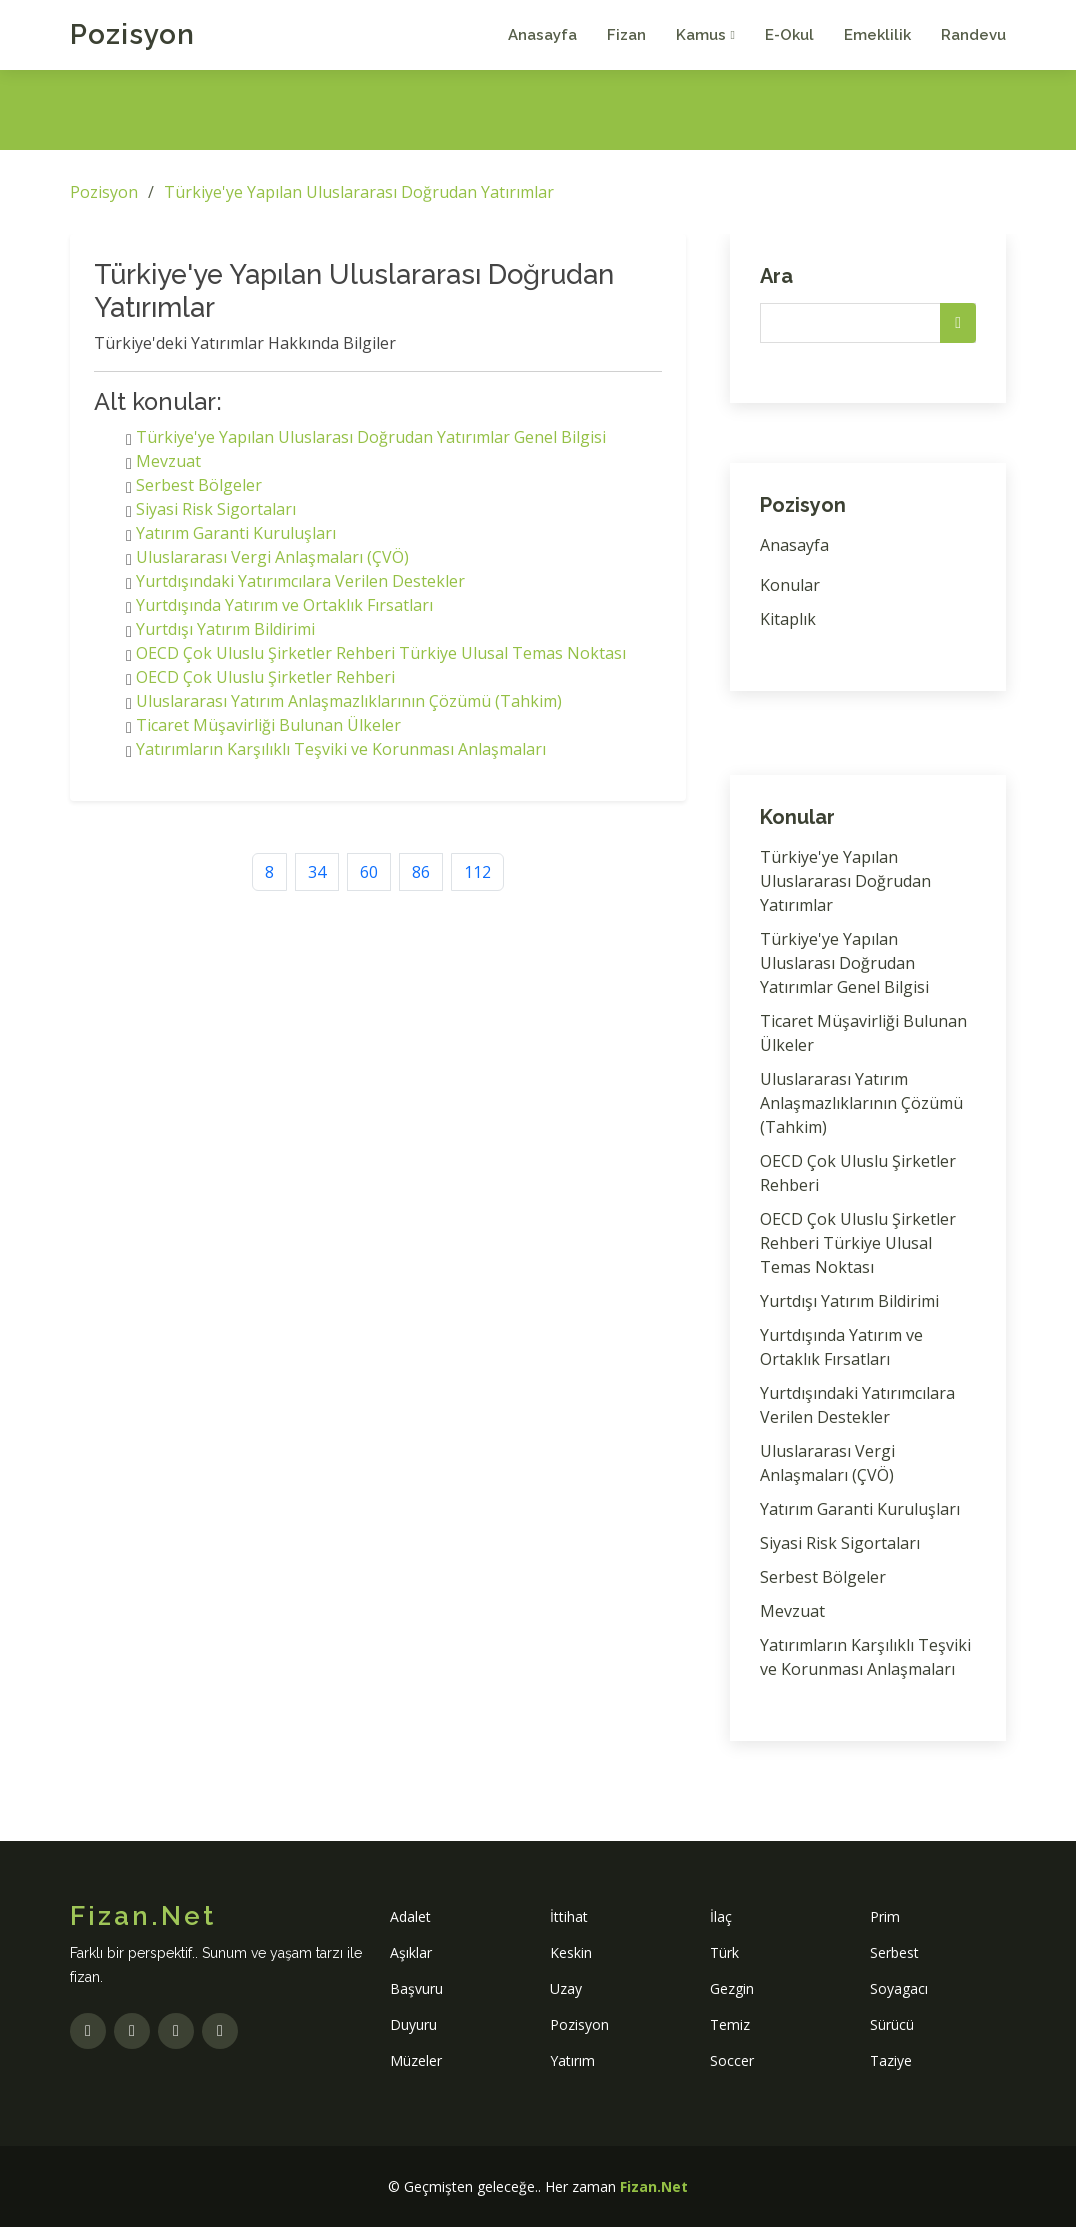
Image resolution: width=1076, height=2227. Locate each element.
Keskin (571, 1952)
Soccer (732, 2060)
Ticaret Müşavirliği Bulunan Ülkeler (268, 725)
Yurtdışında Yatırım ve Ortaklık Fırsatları (284, 605)
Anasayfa (542, 35)
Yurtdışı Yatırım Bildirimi (225, 629)
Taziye (891, 2060)
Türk (724, 1952)
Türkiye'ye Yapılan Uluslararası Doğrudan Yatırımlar (359, 192)
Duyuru (413, 2024)
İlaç (721, 1916)
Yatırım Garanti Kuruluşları (236, 533)
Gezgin (732, 1988)
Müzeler (416, 2060)
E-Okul (789, 35)
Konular (790, 585)
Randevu (973, 35)
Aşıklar (411, 1952)
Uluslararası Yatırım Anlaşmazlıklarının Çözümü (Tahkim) (349, 701)
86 (421, 872)
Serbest (894, 1952)
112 (477, 872)
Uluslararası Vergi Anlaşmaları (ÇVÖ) (272, 557)
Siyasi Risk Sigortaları (216, 509)
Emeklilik (877, 35)
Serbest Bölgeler (199, 485)
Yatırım (572, 2060)
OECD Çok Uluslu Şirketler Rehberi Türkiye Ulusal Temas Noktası (381, 653)
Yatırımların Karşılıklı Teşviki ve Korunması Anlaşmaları (341, 749)
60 (369, 872)
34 (317, 872)
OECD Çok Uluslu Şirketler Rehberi (265, 677)
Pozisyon (132, 34)
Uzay (566, 1988)
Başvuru (416, 1988)
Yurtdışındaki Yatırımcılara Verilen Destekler (300, 581)
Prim (885, 1916)
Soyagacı (899, 1988)
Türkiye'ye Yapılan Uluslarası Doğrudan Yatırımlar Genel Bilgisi (371, 437)
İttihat (569, 1916)
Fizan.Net (654, 2186)
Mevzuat (168, 461)
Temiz (730, 2024)
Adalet (410, 1916)
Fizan (626, 35)
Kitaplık (788, 619)
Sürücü (892, 2024)
